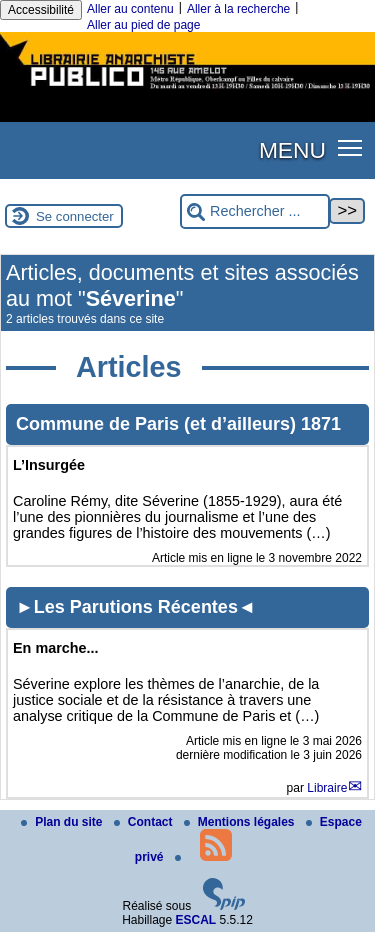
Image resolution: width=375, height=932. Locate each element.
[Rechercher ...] (255, 211)
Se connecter (75, 216)
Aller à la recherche (238, 9)
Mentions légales (241, 822)
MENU (292, 150)
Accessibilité (41, 10)
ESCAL (196, 920)
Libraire (327, 788)
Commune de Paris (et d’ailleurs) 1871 (178, 424)
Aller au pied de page (143, 25)
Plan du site (63, 822)
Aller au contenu (130, 9)
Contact (145, 822)
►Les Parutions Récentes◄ (136, 607)
